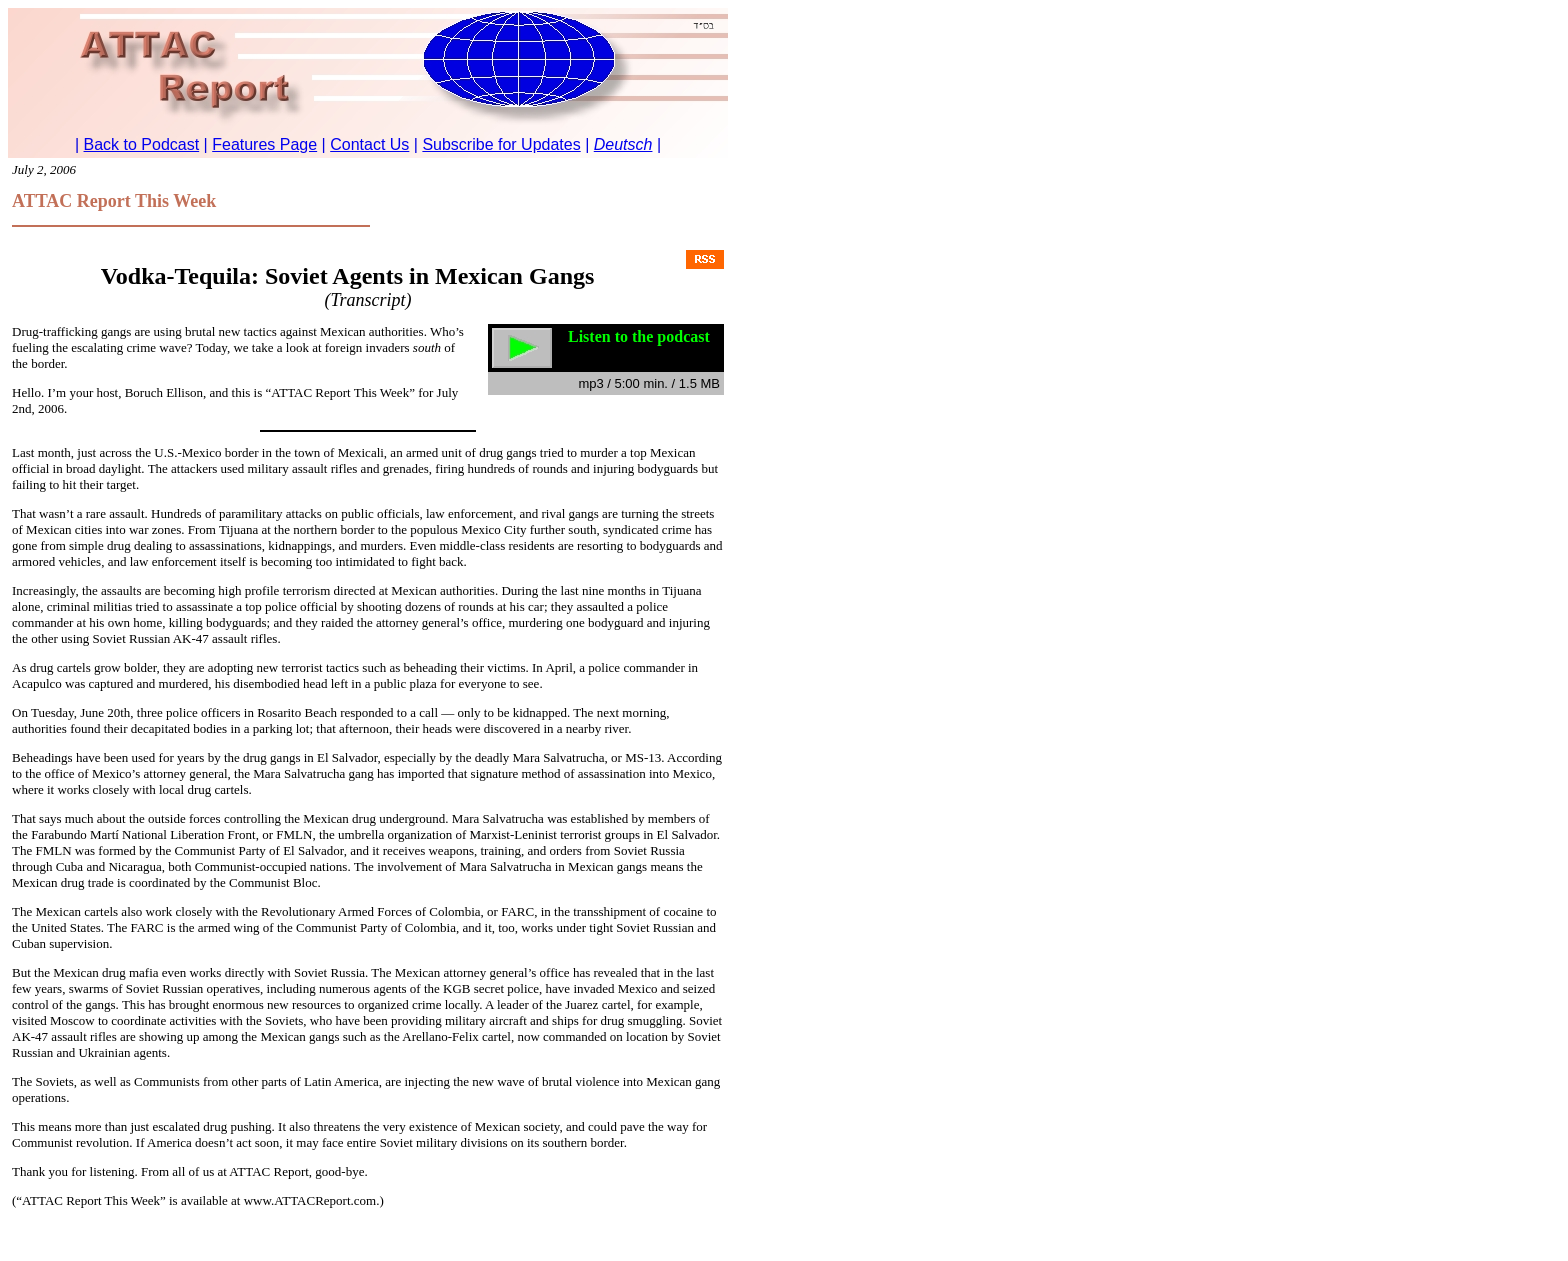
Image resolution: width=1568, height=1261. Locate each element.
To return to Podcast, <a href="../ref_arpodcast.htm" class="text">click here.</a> (368, 83)
